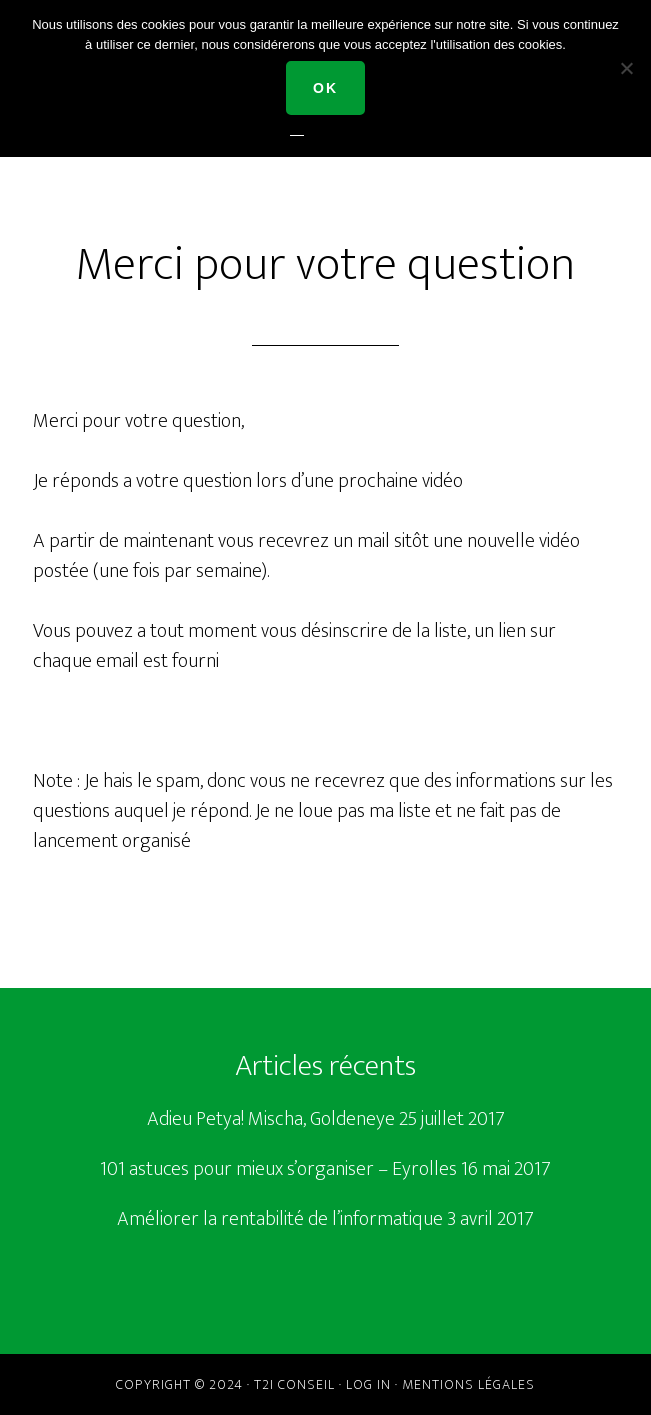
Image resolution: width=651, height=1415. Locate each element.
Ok (325, 88)
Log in (368, 1384)
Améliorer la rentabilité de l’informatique (280, 1219)
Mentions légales (468, 1384)
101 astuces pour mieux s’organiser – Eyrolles (278, 1169)
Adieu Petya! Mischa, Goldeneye (271, 1119)
